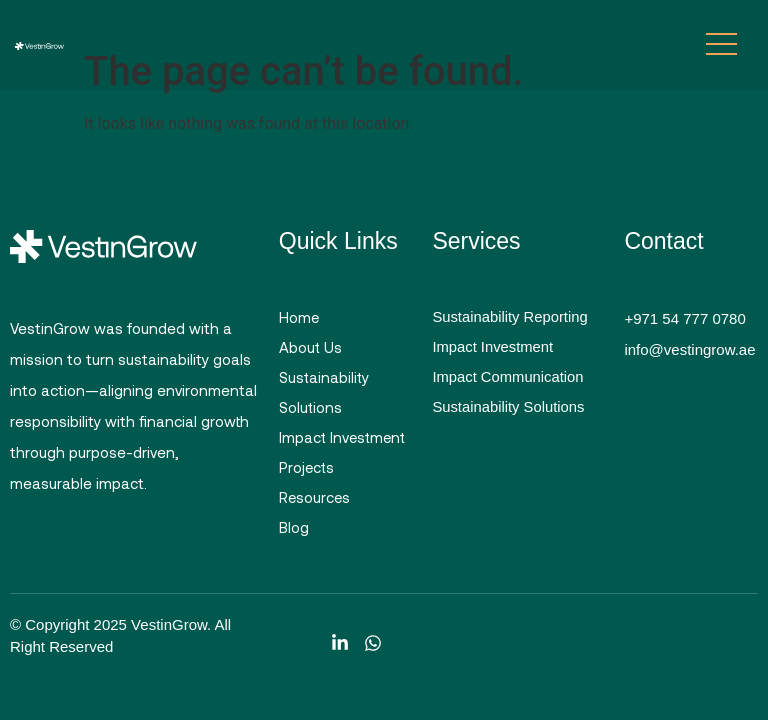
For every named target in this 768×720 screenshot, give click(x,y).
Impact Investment (344, 442)
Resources (315, 504)
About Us (311, 349)
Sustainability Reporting (511, 318)
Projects (307, 473)
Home (299, 318)
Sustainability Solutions (325, 395)
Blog (294, 535)
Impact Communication (508, 380)
